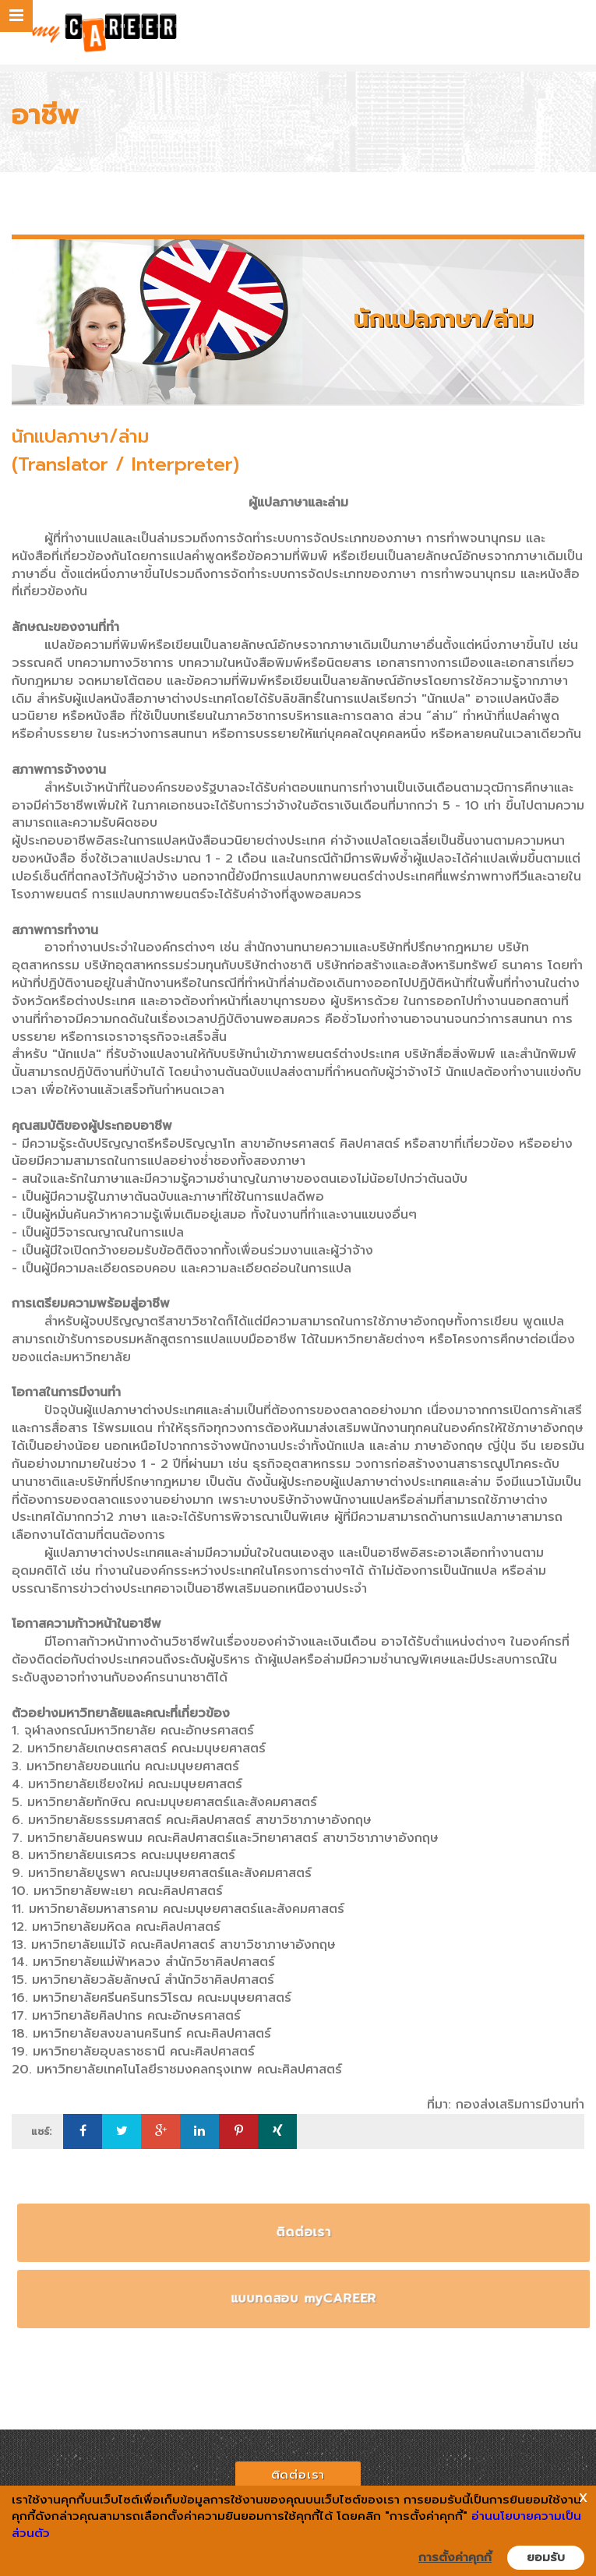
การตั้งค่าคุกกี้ (455, 2557)
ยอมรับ (546, 2557)
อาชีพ (45, 115)
